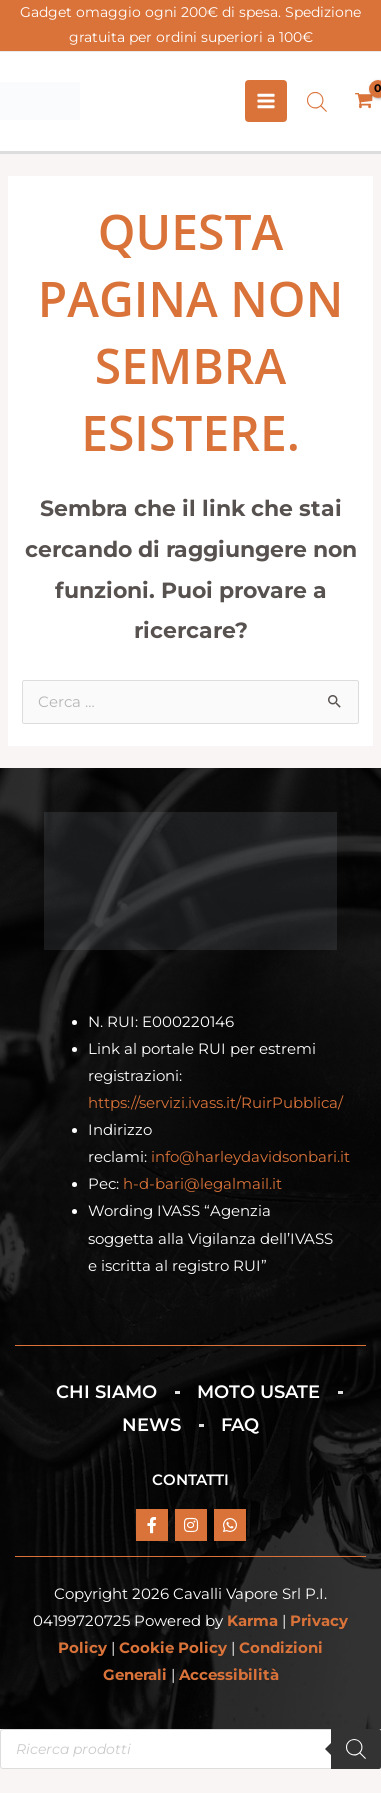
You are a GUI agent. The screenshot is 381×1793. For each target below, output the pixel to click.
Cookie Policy (173, 1648)
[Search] (356, 1749)
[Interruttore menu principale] (266, 101)
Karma (252, 1621)
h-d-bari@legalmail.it (202, 1184)
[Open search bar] (317, 102)
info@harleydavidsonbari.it (250, 1157)
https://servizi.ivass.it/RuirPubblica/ (215, 1103)
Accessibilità (229, 1675)
